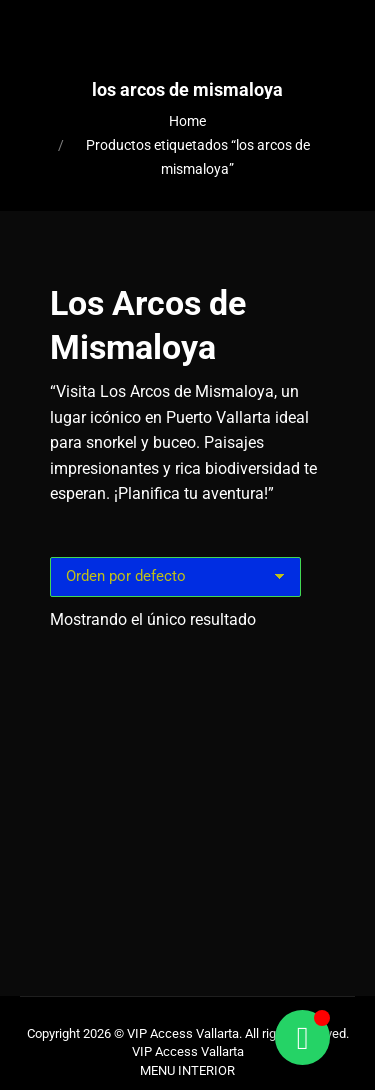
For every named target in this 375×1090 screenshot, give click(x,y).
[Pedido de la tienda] (175, 577)
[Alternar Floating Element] (302, 1037)
